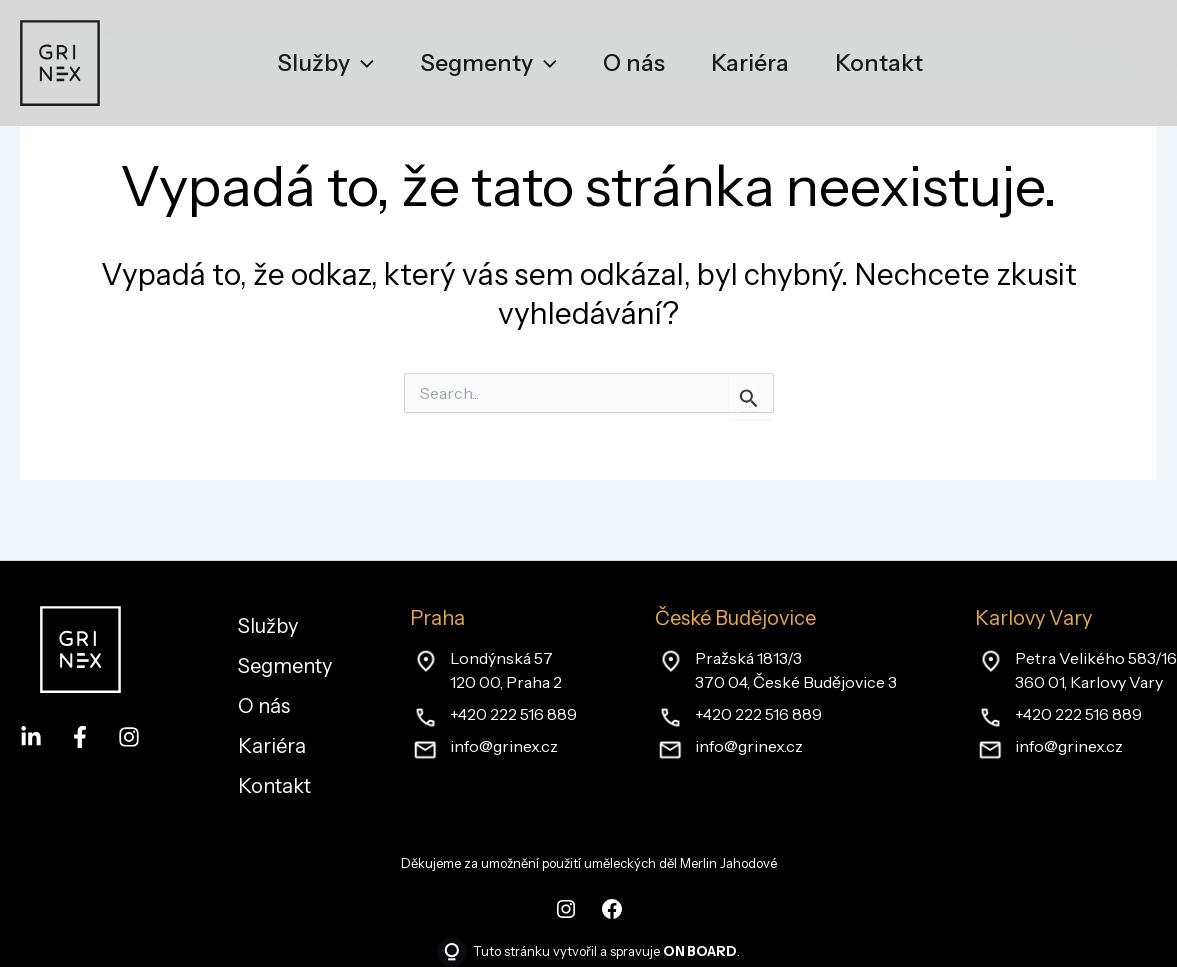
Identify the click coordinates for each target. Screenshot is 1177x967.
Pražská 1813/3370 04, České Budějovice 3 (796, 670)
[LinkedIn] (31, 737)
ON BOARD (700, 951)
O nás (264, 706)
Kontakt (274, 786)
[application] (362, 63)
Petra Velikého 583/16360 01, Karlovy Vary (1096, 670)
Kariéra (272, 746)
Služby (268, 626)
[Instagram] (129, 737)
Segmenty (285, 666)
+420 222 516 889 (513, 714)
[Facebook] (80, 737)
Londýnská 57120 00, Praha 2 (506, 670)
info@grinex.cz (504, 746)
